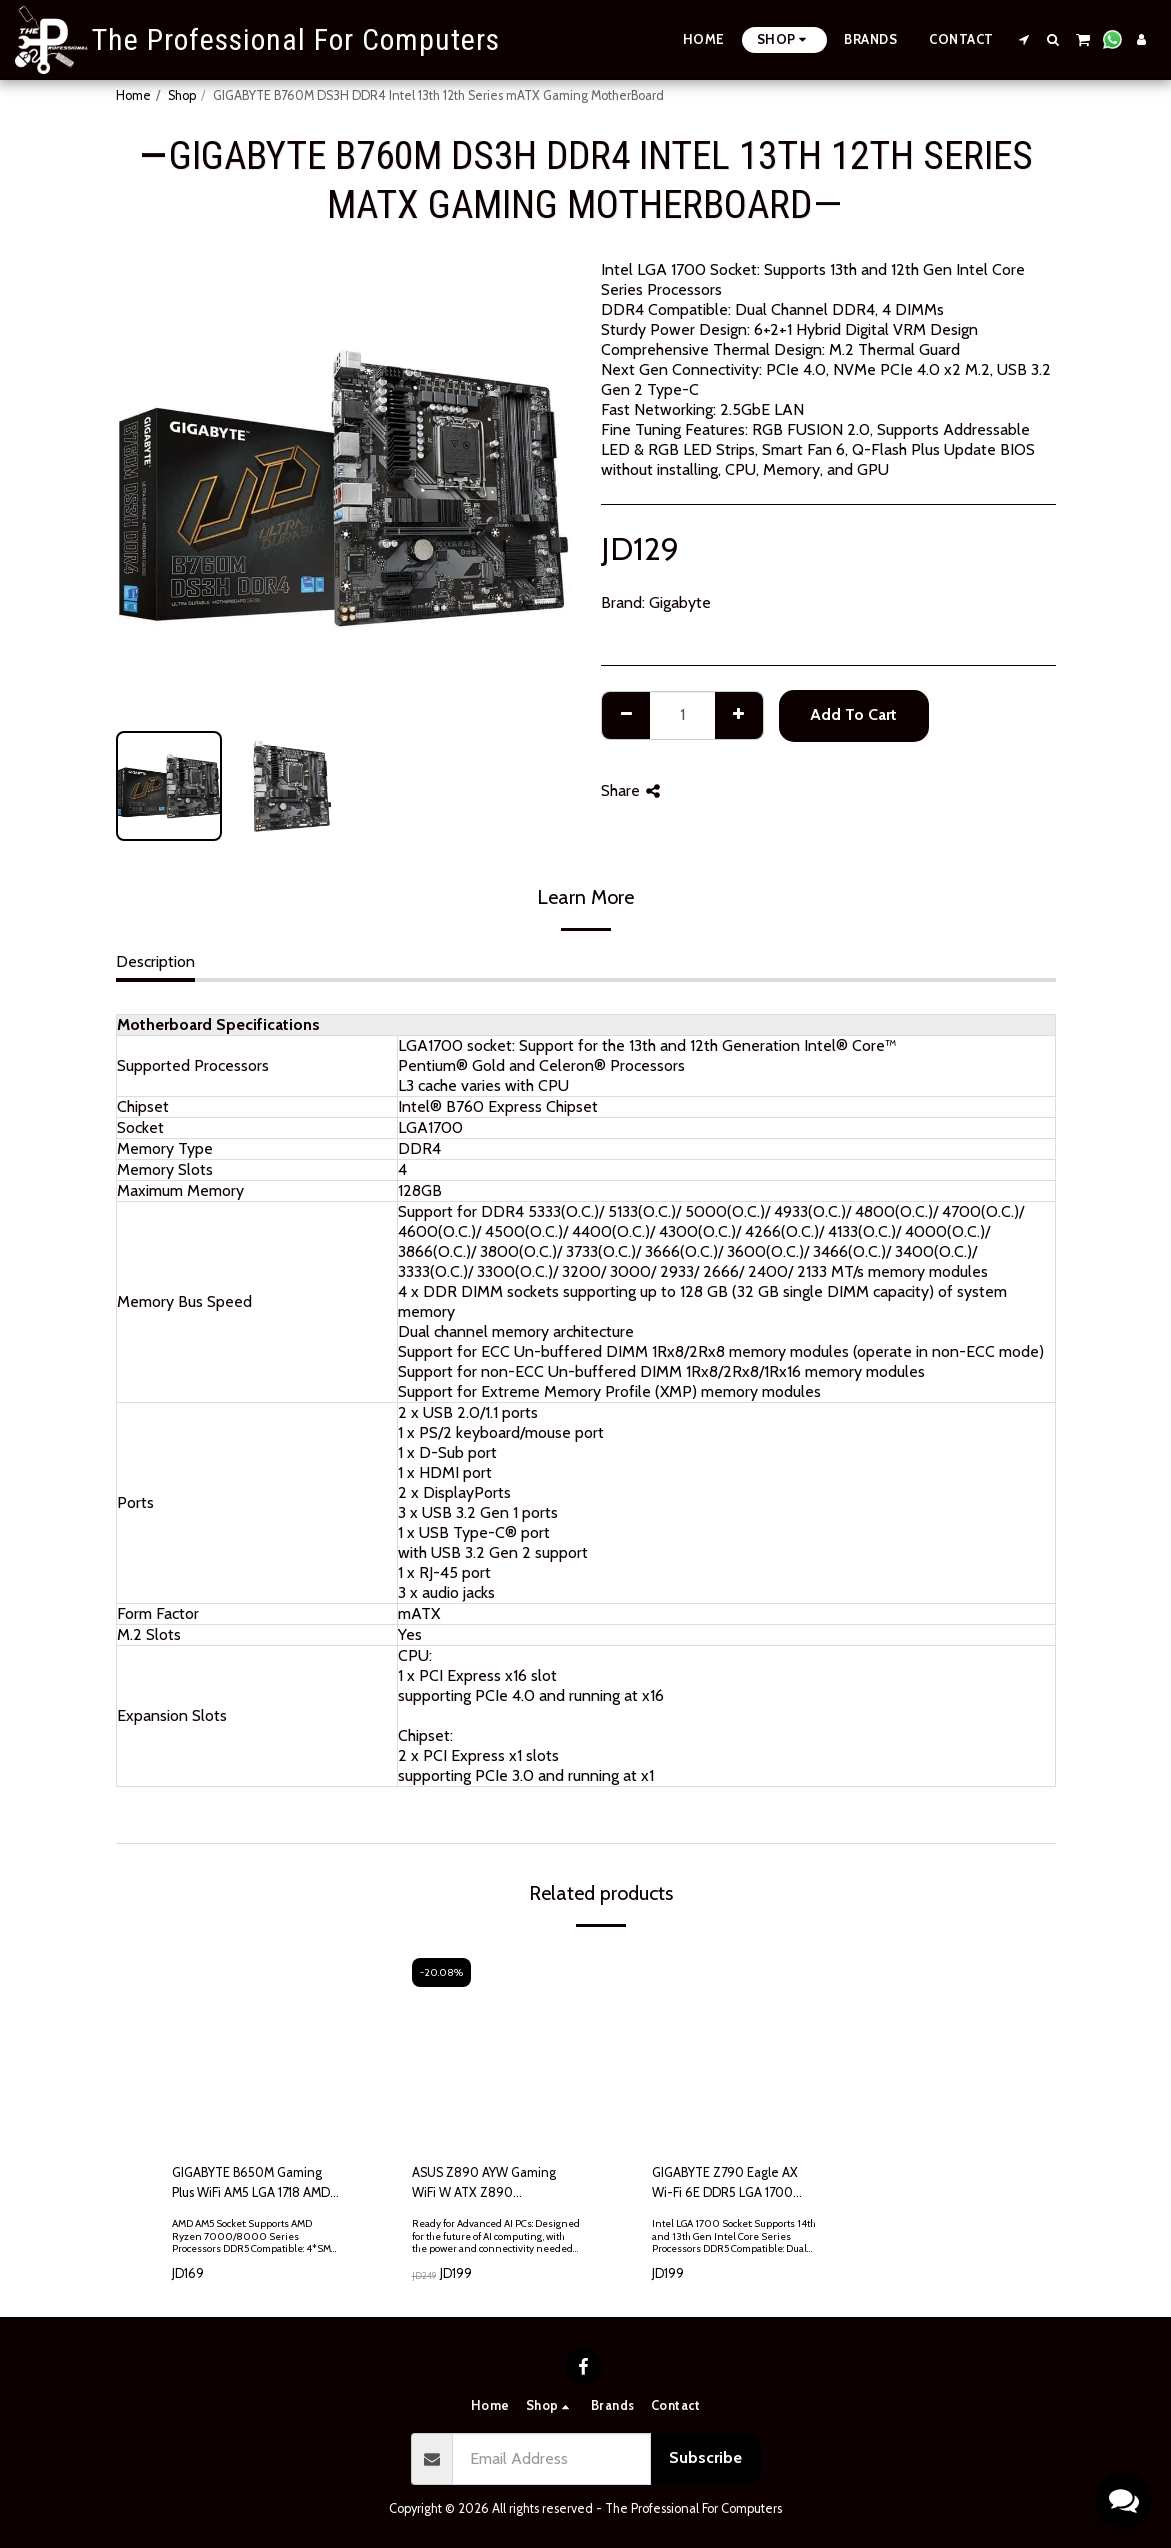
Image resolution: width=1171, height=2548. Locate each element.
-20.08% (441, 1972)
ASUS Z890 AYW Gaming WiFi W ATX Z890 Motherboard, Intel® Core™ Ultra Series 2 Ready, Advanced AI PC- (489, 2183)
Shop (182, 95)
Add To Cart (853, 714)
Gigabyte (680, 602)
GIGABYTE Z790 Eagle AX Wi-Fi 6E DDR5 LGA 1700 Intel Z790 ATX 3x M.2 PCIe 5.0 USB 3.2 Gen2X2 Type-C (732, 2183)
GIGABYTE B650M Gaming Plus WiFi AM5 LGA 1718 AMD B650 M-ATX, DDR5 (251, 2183)
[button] (1024, 39)
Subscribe (705, 2457)
